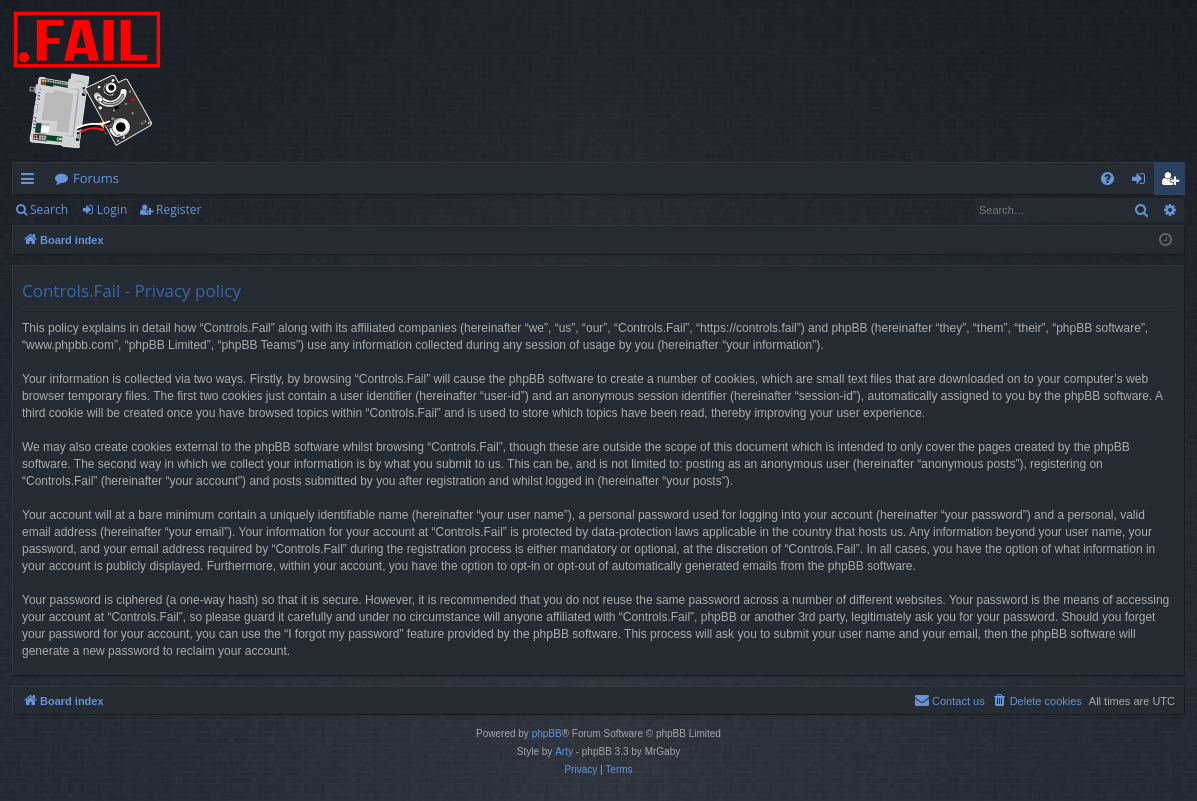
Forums (96, 178)
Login (112, 209)
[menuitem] (1107, 178)
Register (178, 209)
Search (49, 209)
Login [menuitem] (1142, 182)
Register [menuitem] (1174, 182)
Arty (564, 751)
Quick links (31, 182)
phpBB (547, 733)
